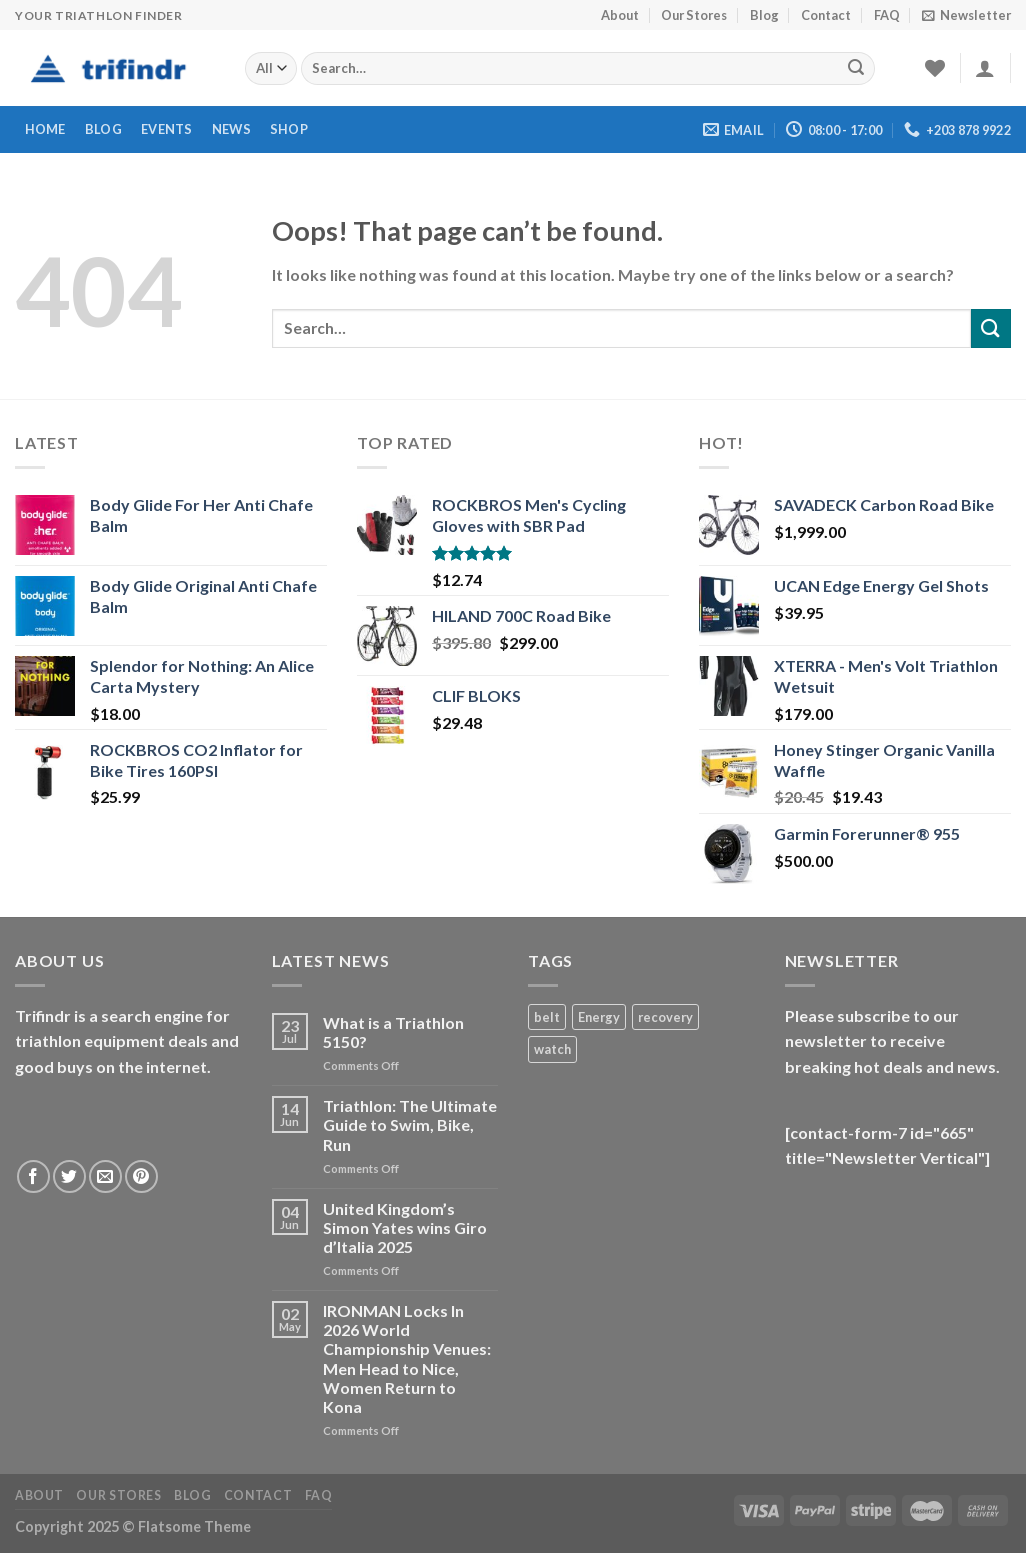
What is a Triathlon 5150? (393, 1032)
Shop (289, 129)
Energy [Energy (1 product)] (599, 1017)
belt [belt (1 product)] (547, 1017)
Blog (764, 15)
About (620, 15)
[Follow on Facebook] (33, 1176)
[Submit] (856, 69)
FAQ (887, 15)
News (231, 129)
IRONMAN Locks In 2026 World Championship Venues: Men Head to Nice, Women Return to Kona (407, 1358)
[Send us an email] (105, 1176)
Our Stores (694, 15)
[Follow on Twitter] (69, 1176)
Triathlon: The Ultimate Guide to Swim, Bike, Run (410, 1124)
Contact (826, 15)
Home (45, 129)
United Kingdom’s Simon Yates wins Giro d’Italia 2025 (405, 1227)
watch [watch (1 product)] (552, 1049)
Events (167, 129)
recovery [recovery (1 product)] (665, 1017)
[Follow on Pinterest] (141, 1176)
